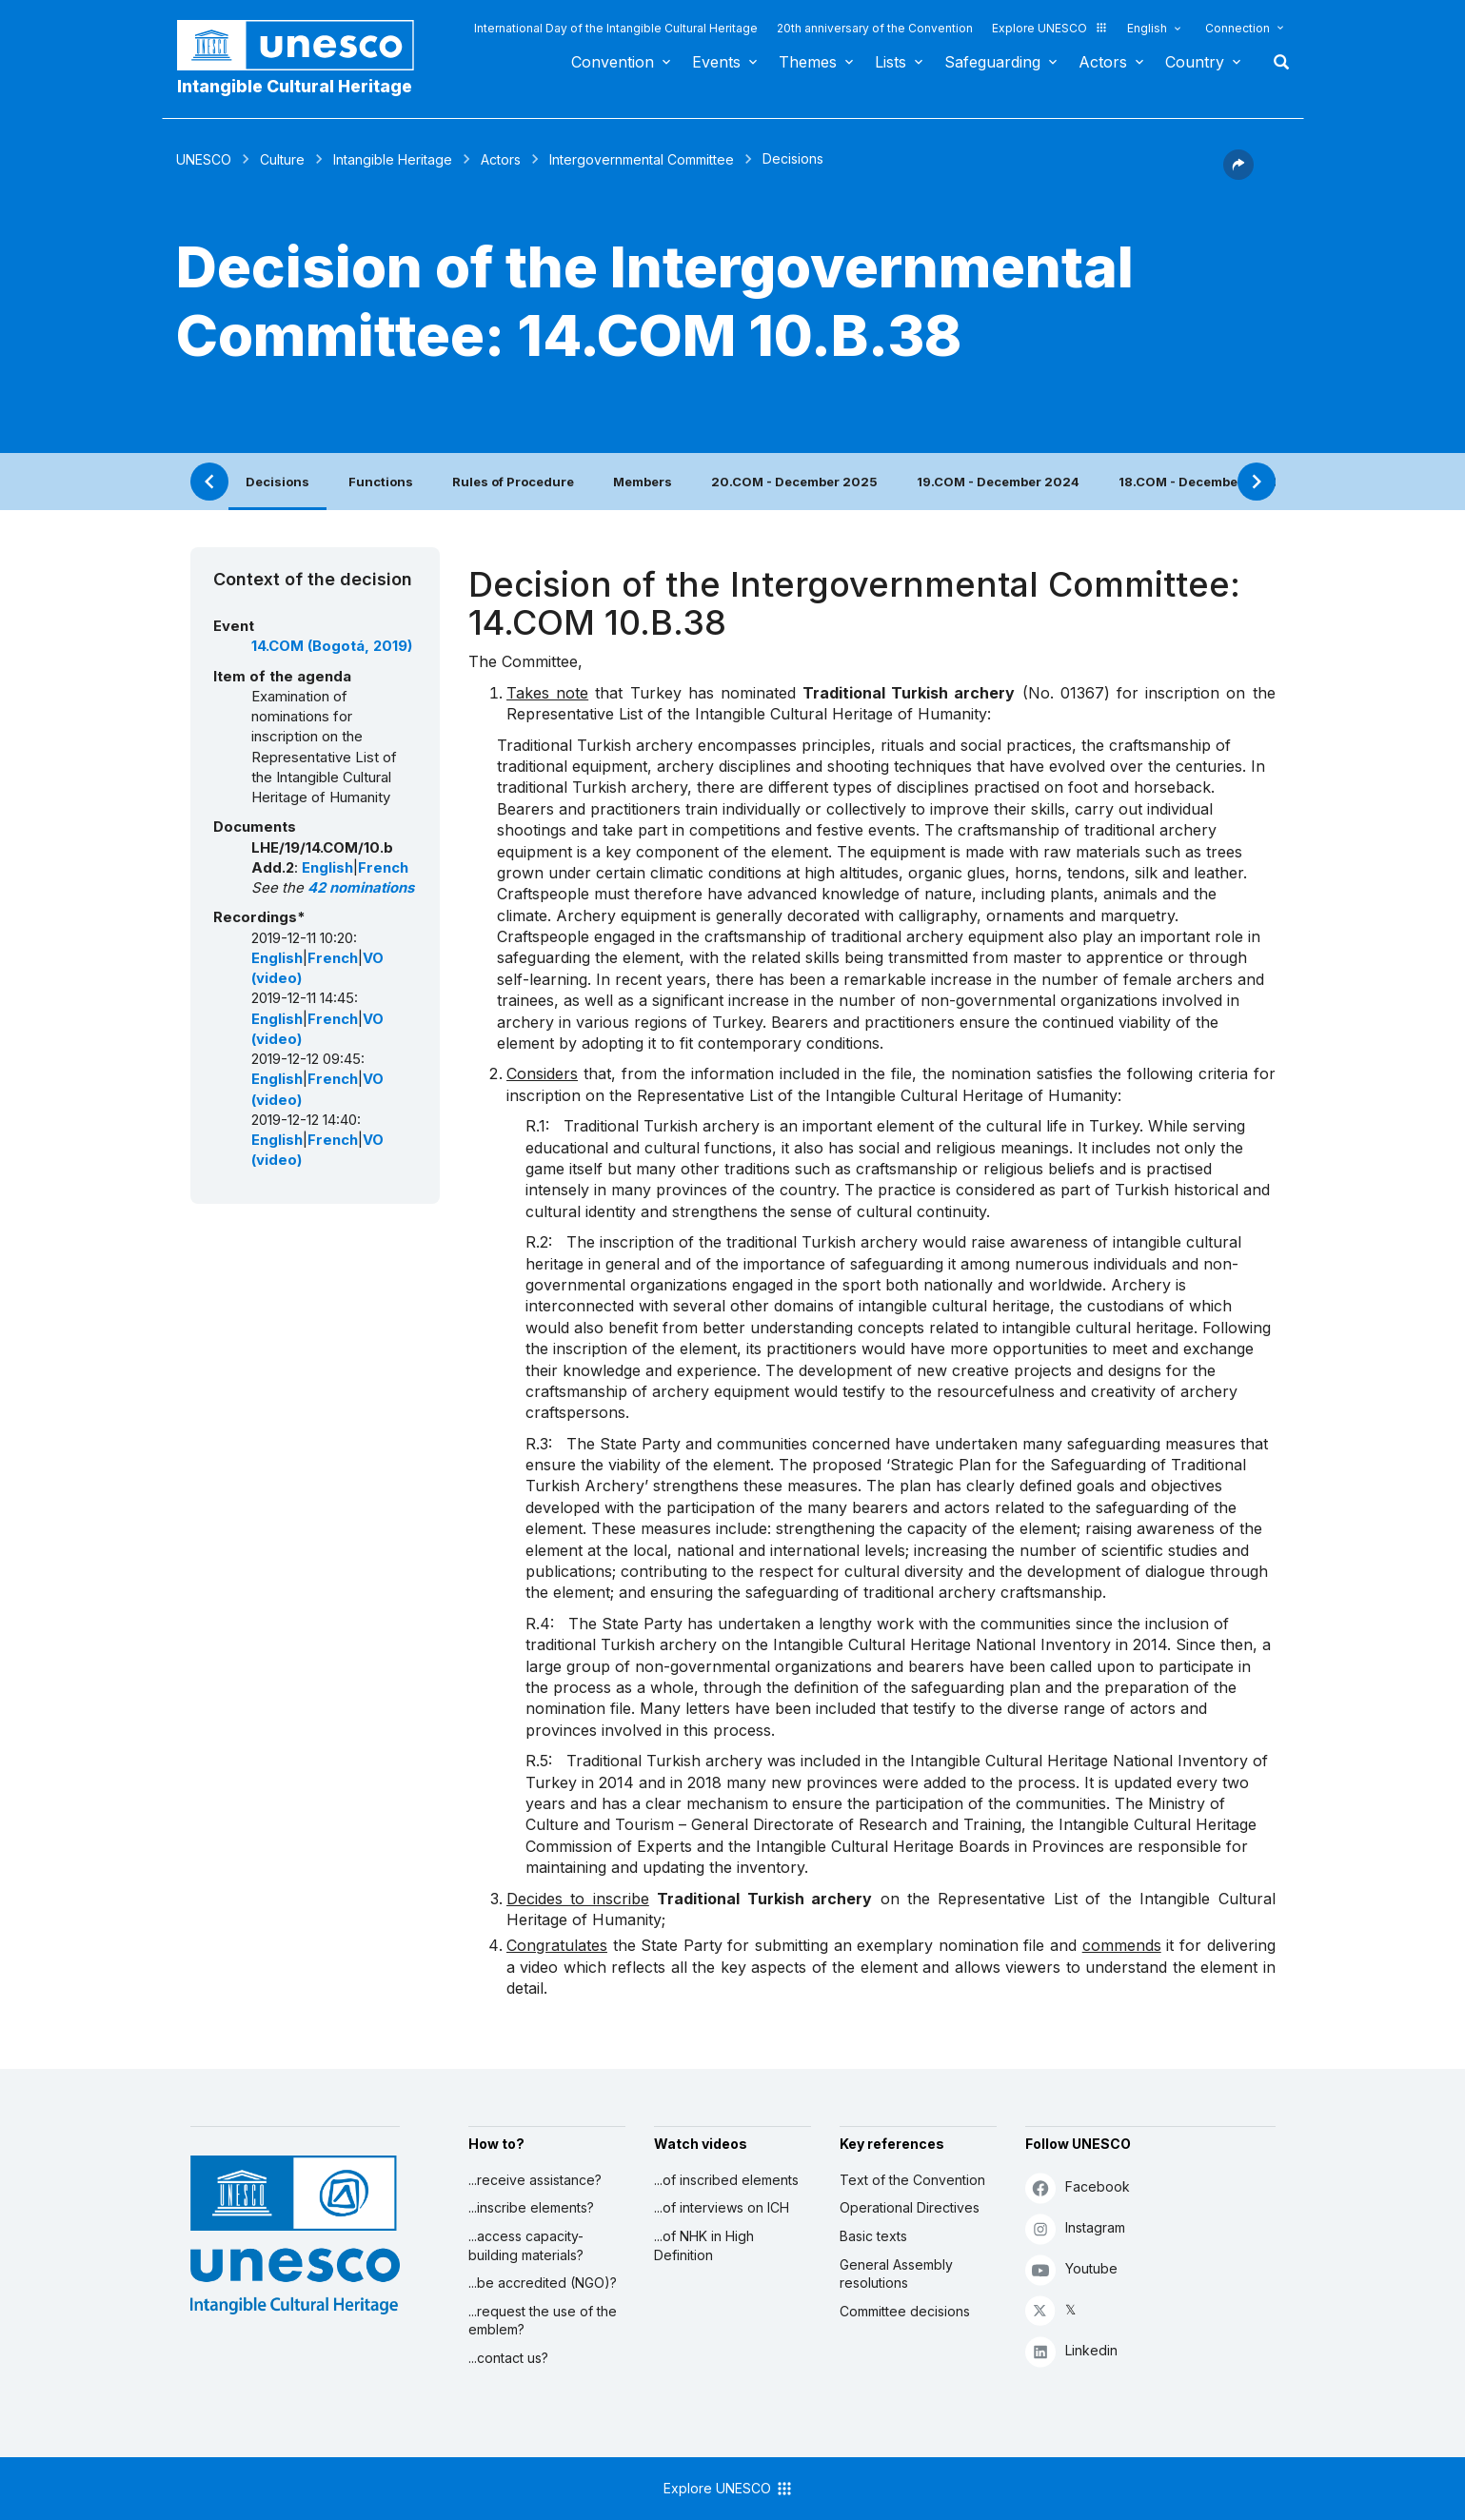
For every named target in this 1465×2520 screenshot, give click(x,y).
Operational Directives (910, 2207)
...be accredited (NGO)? (542, 2282)
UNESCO (203, 159)
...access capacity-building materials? (526, 2245)
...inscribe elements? (531, 2207)
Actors (1103, 61)
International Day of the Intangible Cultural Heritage (616, 28)
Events (716, 61)
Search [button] (1275, 61)
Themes (808, 61)
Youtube (1071, 2269)
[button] (1238, 174)
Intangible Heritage (392, 159)
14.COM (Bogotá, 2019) (331, 646)
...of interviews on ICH (721, 2207)
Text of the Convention (912, 2180)
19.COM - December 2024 (998, 481)
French (383, 867)
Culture (282, 159)
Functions (380, 481)
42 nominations (360, 887)
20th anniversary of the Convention (875, 28)
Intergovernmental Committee (641, 159)
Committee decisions (905, 2311)
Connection (1237, 28)
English (1147, 28)
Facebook (1077, 2187)
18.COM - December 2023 (1200, 481)
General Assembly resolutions (896, 2274)
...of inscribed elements (726, 2180)
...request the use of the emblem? (542, 2320)
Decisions (277, 481)
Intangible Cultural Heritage (294, 86)
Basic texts (873, 2236)
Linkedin (1071, 2351)
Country (1194, 61)
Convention (612, 61)
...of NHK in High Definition (704, 2245)
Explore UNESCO (1050, 28)
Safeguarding (992, 61)
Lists (890, 61)
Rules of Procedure (513, 481)
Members (642, 481)
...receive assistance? (535, 2180)
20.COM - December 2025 (794, 481)
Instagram (1075, 2228)
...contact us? (508, 2358)
